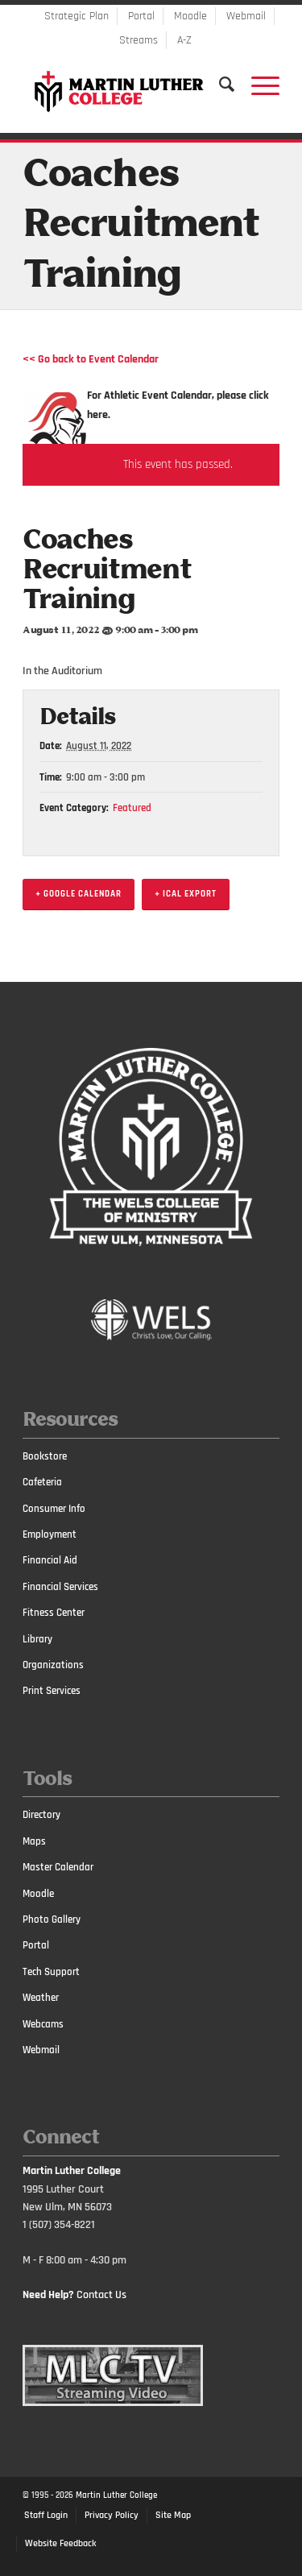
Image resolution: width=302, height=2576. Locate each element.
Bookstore (45, 1456)
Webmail (246, 16)
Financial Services (60, 1586)
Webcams (43, 2024)
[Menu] (257, 84)
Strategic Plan (76, 16)
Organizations (53, 1665)
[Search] (219, 84)
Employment (50, 1534)
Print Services (52, 1690)
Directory (41, 1814)
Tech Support (51, 1971)
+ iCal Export (186, 894)
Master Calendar (58, 1867)
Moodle (190, 16)
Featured (132, 807)
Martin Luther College (116, 2495)
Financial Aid (50, 1560)
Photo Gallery (52, 1919)
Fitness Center (54, 1612)
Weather (41, 1997)
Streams (138, 40)
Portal (141, 16)
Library (37, 1639)
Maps (34, 1841)
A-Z (184, 40)
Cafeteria (42, 1482)
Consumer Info (54, 1508)
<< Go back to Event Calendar (91, 359)
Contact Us (101, 2295)
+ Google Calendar (78, 894)
